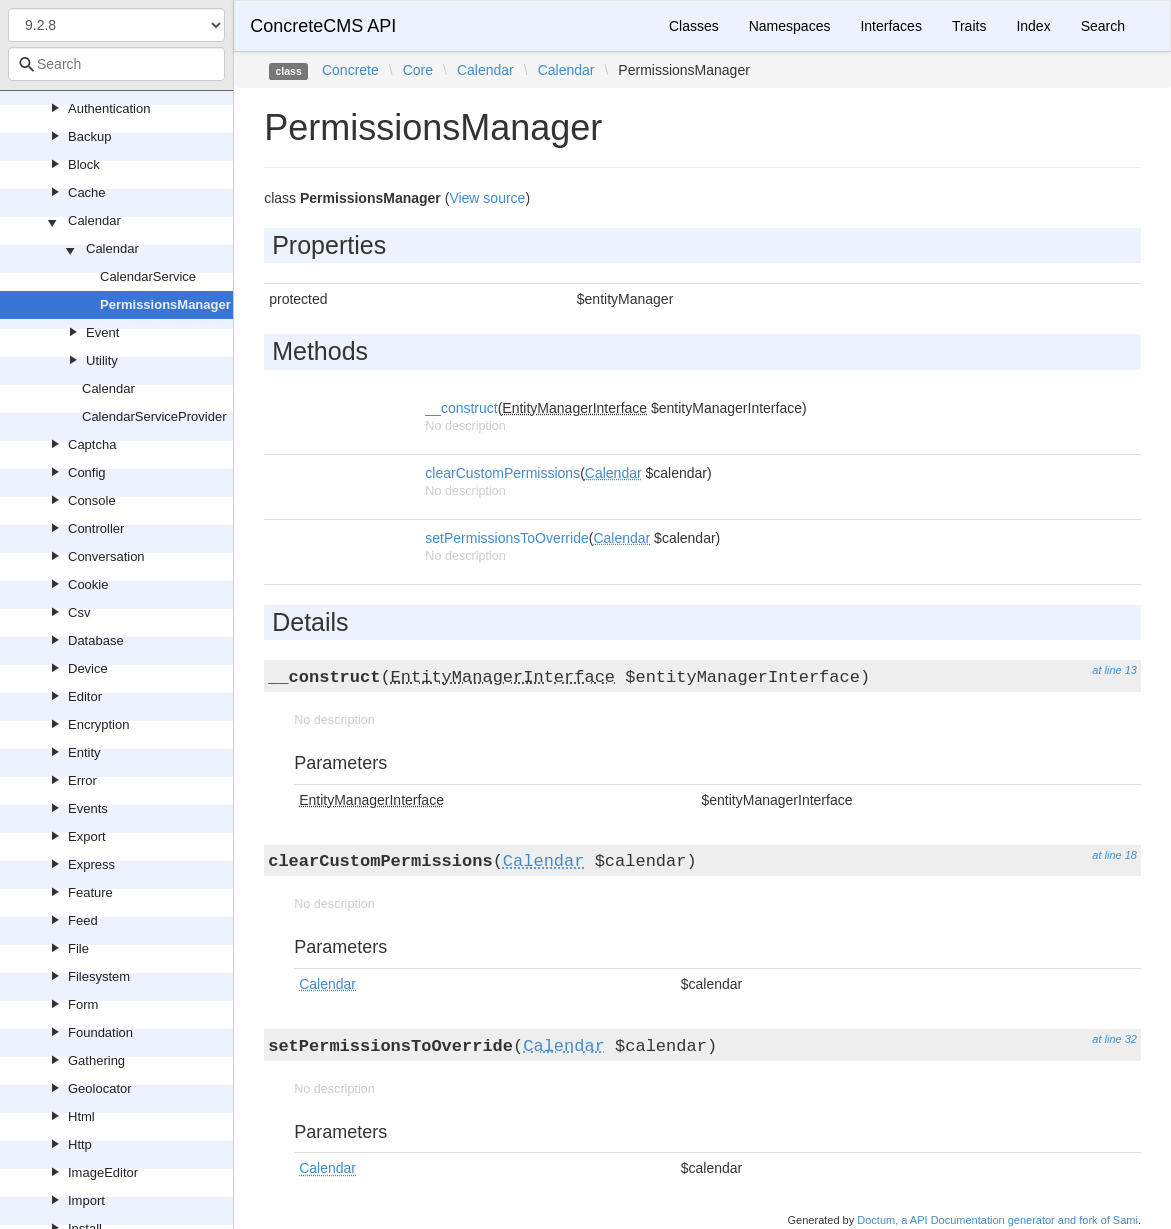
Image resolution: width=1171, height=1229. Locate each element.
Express (91, 864)
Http (80, 1144)
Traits (969, 26)
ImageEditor (103, 1172)
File (78, 948)
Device (88, 668)
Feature (90, 892)
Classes (694, 26)
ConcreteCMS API (323, 26)
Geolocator (100, 1088)
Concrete (350, 70)
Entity (84, 752)
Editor (85, 696)
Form (83, 1004)
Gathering (96, 1060)
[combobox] (116, 64)
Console (92, 500)
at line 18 (1114, 855)
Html (81, 1116)
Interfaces (890, 26)
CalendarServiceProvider (154, 416)
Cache (87, 192)
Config (87, 472)
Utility (102, 360)
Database (96, 640)
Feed (83, 920)
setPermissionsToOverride (506, 538)
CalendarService (148, 276)
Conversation (106, 556)
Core (418, 70)
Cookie (88, 584)
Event (102, 332)
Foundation (100, 1032)
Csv (79, 612)
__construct (461, 408)
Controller (96, 528)
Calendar (94, 220)
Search (1103, 26)
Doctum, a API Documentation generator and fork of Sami (997, 1220)
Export (87, 836)
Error (82, 780)
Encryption (98, 724)
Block (84, 164)
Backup (89, 136)
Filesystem (99, 976)
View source (487, 198)
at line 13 (1114, 670)
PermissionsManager (165, 304)
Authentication (109, 108)
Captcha (92, 444)
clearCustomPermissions (502, 473)
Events (88, 808)
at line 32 (1114, 1039)
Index (1033, 26)
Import (86, 1200)
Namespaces (790, 26)
